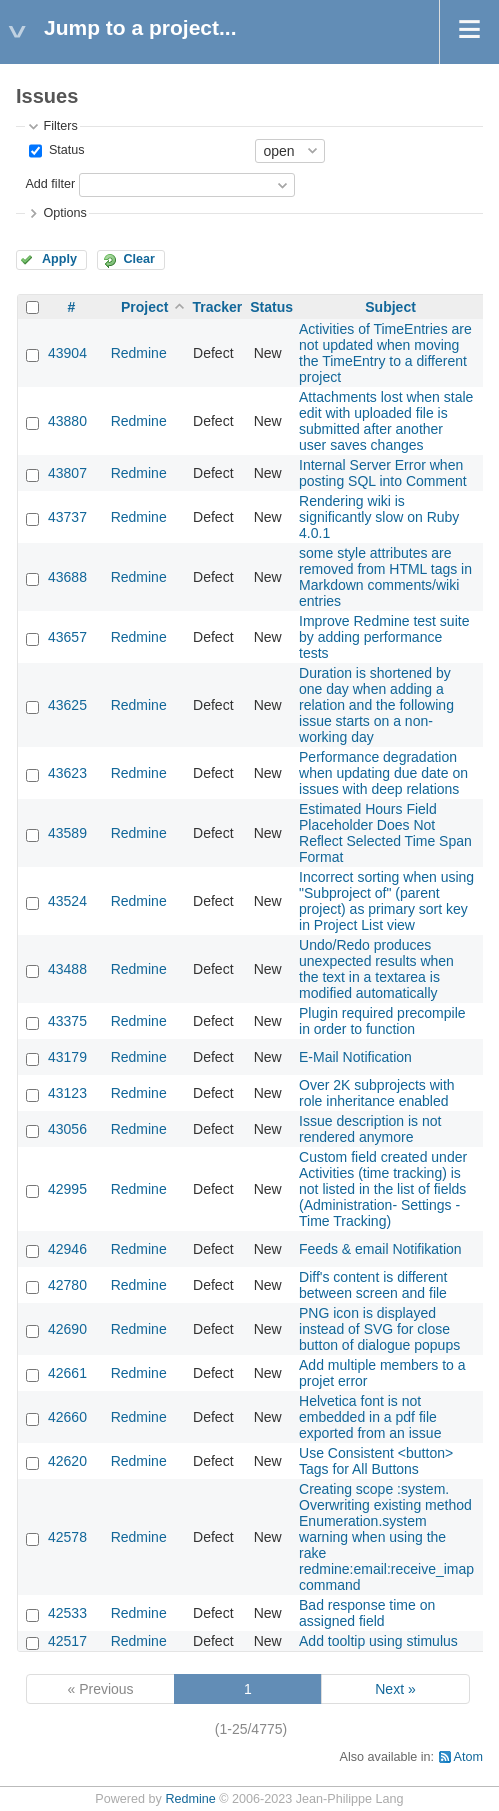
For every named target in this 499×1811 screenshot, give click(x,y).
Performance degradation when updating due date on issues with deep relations (383, 773)
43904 (67, 353)
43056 (67, 1129)
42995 (67, 1189)
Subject (390, 307)
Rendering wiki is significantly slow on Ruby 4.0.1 (379, 517)
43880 (67, 421)
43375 (67, 1021)
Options (64, 213)
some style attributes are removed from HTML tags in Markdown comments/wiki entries (385, 577)
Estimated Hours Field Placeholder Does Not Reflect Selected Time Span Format (385, 833)
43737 (67, 517)
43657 (67, 637)
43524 (67, 901)
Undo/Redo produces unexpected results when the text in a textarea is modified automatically (376, 969)
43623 (67, 773)
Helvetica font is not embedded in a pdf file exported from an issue (370, 1417)
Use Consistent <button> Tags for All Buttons (376, 1461)
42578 (67, 1537)
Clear (139, 259)
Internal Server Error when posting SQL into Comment (383, 473)
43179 (67, 1057)
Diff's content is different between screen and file (373, 1285)
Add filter (50, 184)
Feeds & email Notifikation (380, 1249)
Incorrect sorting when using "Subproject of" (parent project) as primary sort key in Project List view (386, 901)
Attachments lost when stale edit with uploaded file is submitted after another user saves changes (386, 421)
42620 (67, 1461)
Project (144, 307)
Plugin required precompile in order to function (382, 1021)
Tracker (217, 307)
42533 (67, 1613)
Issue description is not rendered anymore (370, 1129)
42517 (67, 1641)
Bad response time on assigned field (367, 1613)
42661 (67, 1373)
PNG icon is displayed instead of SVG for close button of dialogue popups (379, 1329)
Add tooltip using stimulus (378, 1641)
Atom (468, 1757)
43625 (67, 705)
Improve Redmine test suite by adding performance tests (384, 637)
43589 (67, 833)
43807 (67, 473)
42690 (67, 1329)
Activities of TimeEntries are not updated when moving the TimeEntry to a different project (385, 353)
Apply (59, 259)
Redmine (139, 353)
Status (64, 150)
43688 (67, 577)
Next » (395, 1689)
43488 (67, 969)
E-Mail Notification (355, 1057)
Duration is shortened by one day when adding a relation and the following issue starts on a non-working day (376, 705)
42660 (67, 1417)
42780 (67, 1285)
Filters (60, 126)
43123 (67, 1093)
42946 (67, 1249)
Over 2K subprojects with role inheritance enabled (377, 1093)
